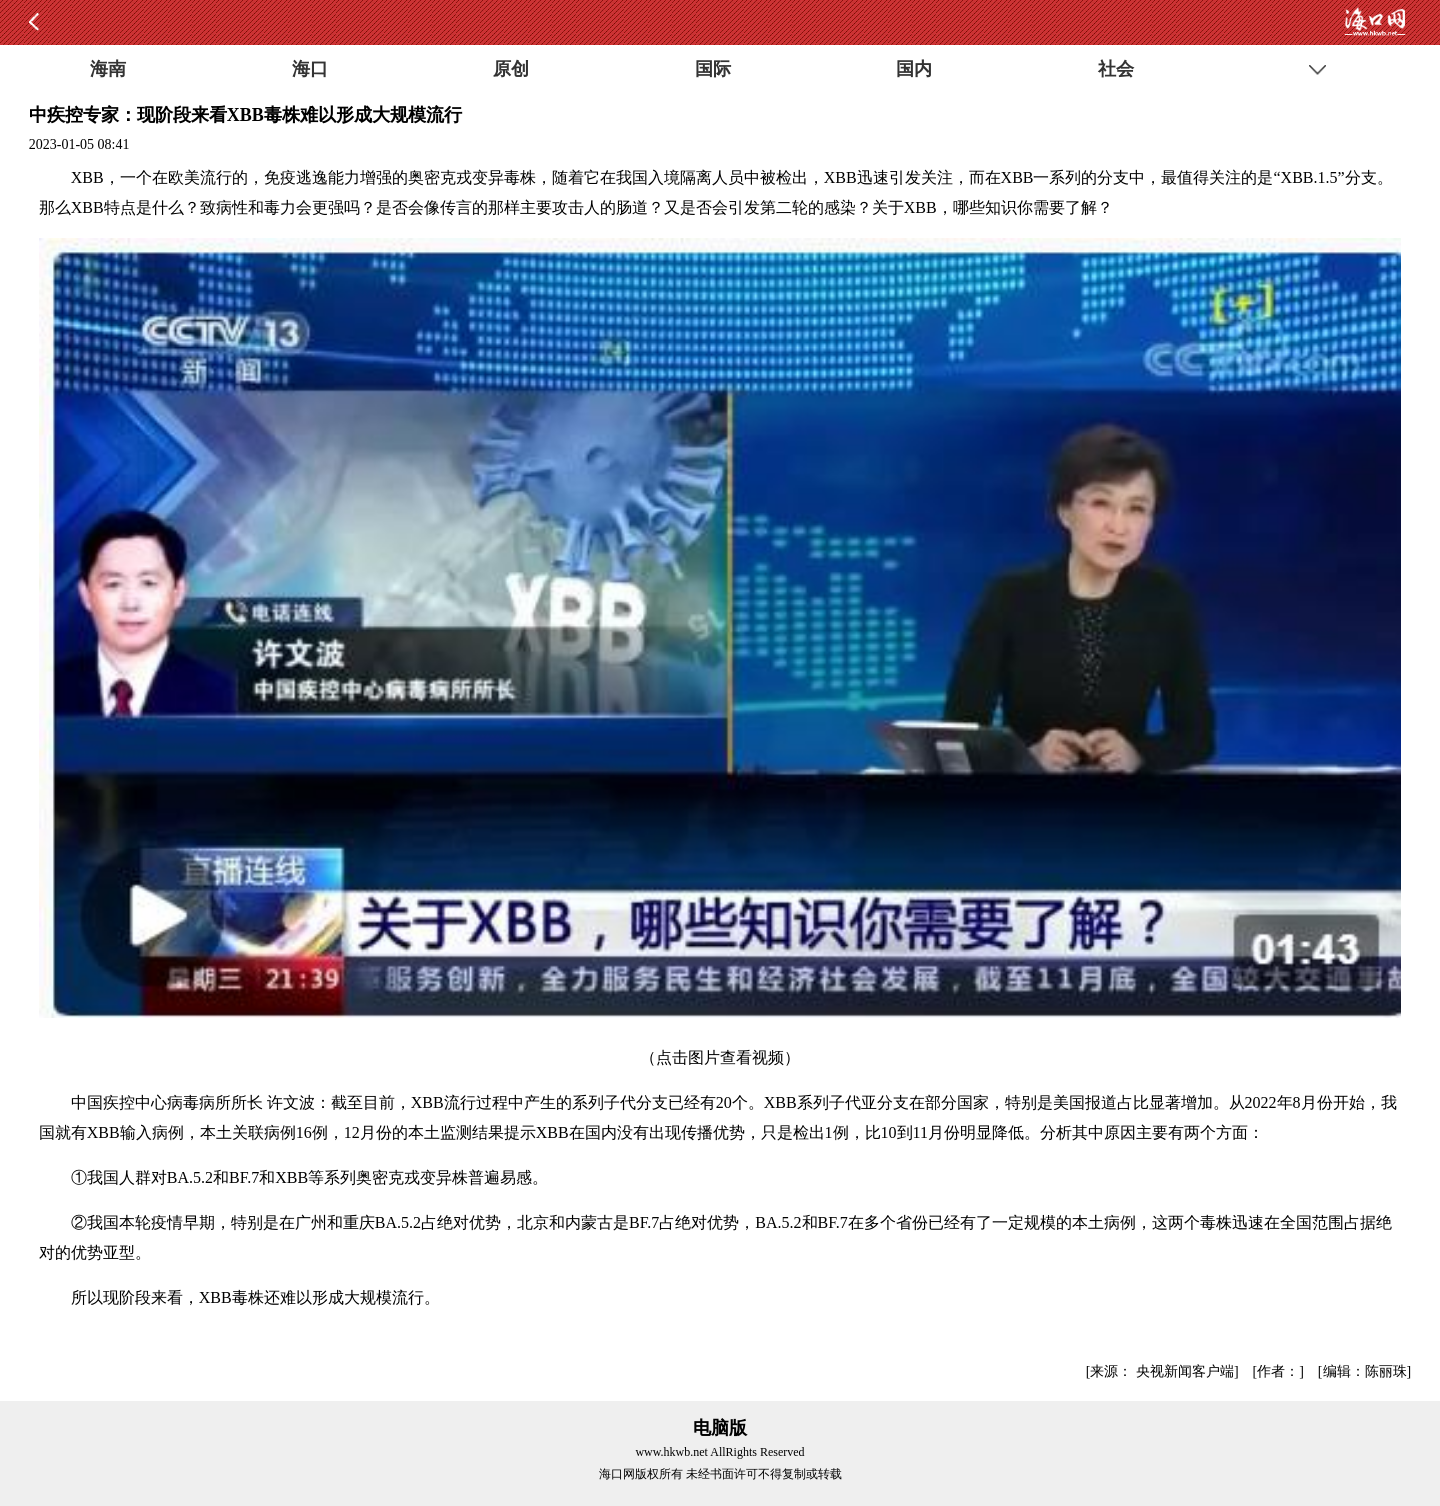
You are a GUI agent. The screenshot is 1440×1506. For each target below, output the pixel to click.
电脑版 (720, 1428)
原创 (511, 69)
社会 (1116, 69)
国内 (914, 69)
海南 (108, 69)
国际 (713, 69)
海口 (310, 69)
